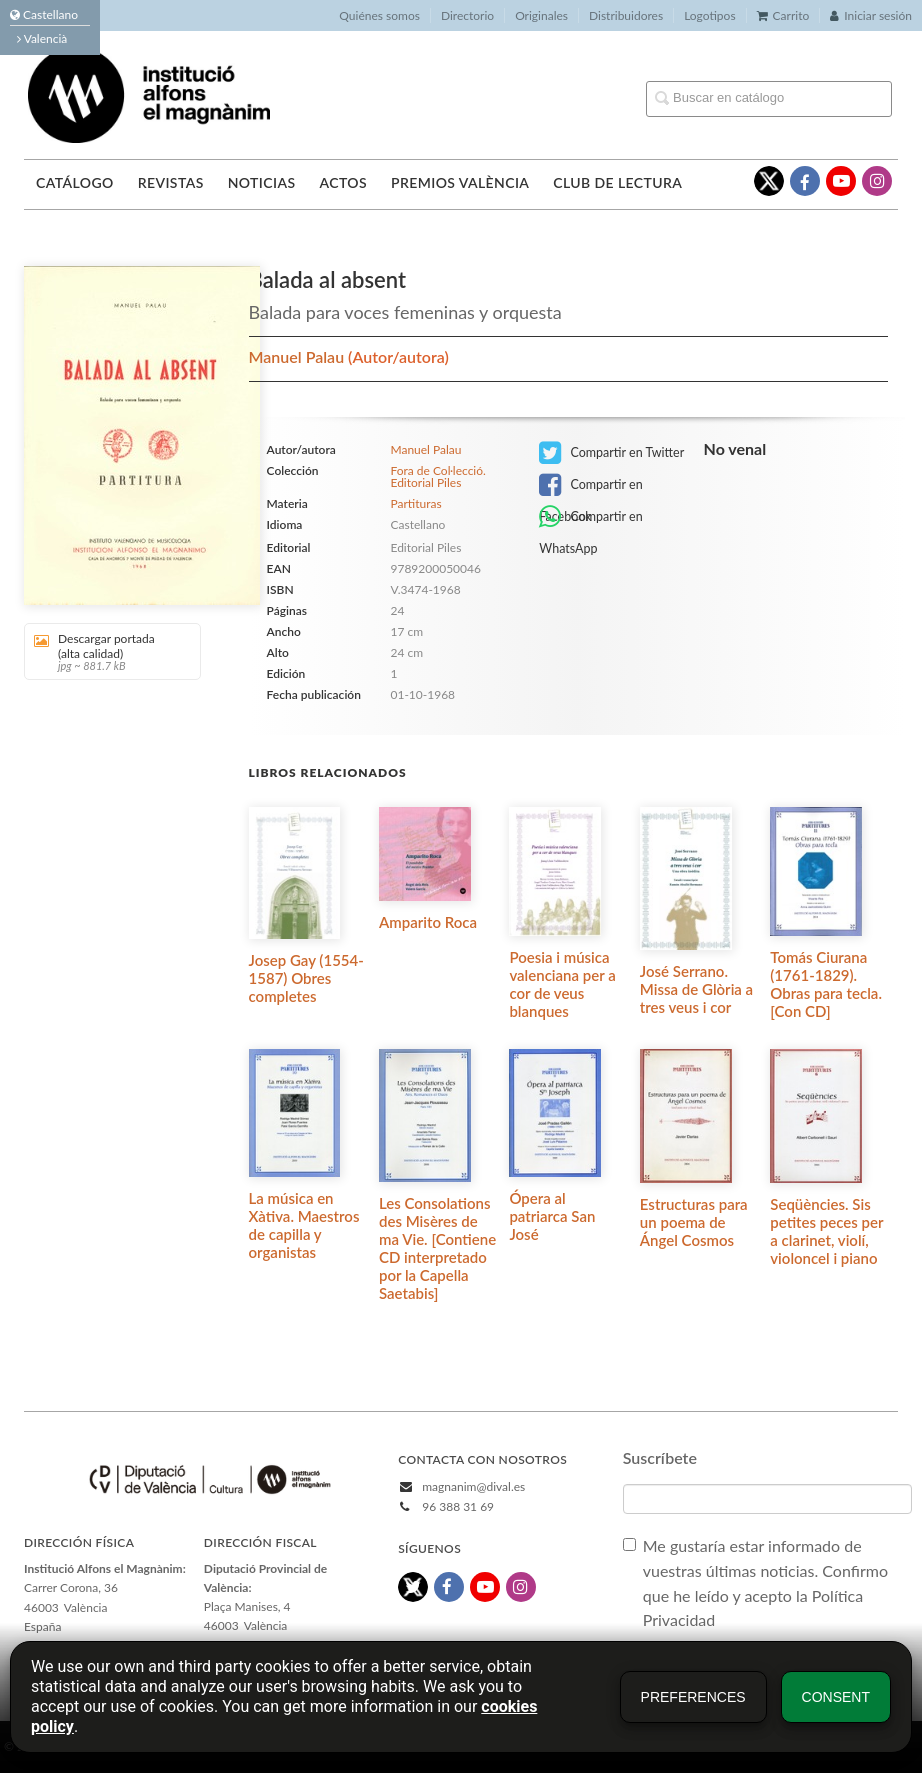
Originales (541, 15)
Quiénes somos (379, 15)
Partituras (415, 503)
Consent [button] (836, 1697)
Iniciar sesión (871, 15)
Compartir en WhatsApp (590, 518)
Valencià (42, 38)
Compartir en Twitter (611, 453)
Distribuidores (626, 15)
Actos (342, 182)
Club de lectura (617, 182)
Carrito (783, 15)
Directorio (467, 15)
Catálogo (75, 182)
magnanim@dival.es (473, 1486)
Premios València (460, 182)
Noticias (262, 182)
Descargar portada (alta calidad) (105, 651)
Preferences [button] (693, 1697)
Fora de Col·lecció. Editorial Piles (437, 477)
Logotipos (709, 15)
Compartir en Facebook (590, 486)
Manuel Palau (299, 356)
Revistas (171, 182)
